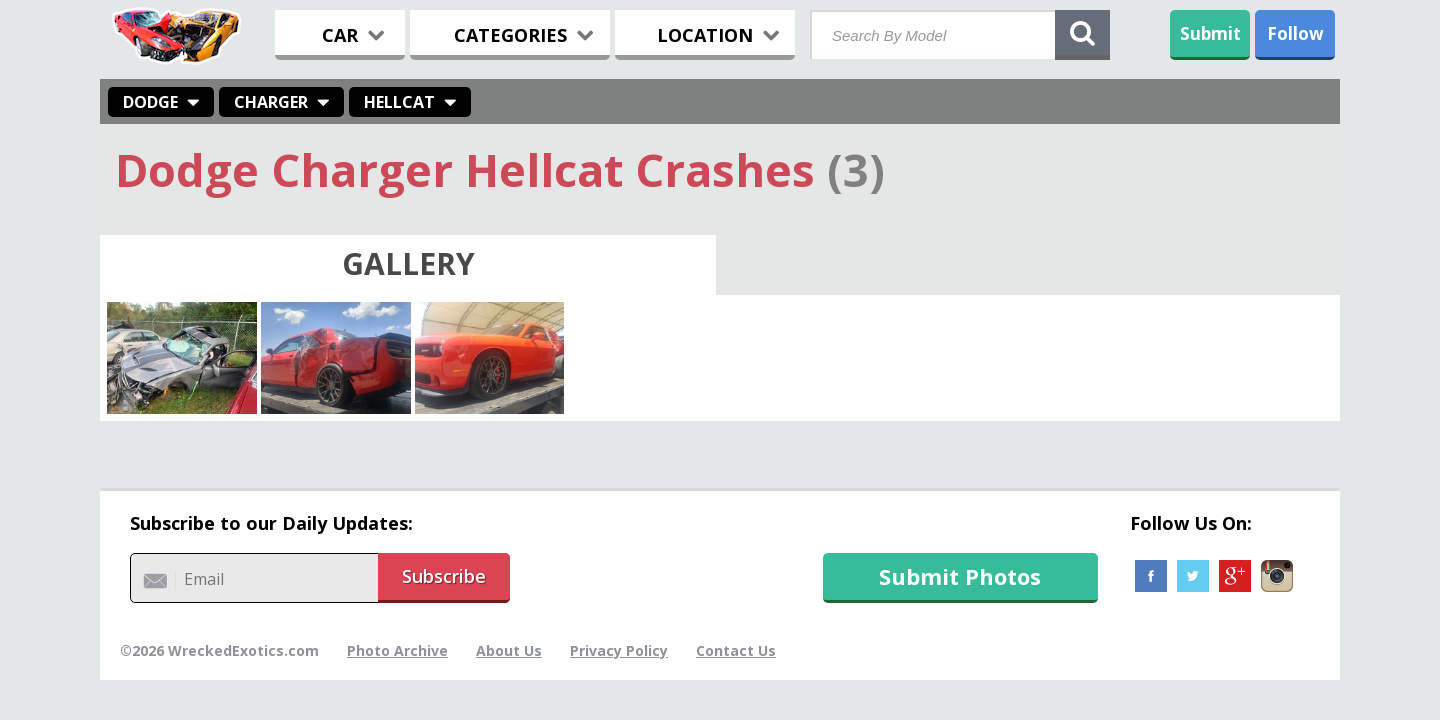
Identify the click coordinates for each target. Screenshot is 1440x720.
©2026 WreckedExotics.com (219, 650)
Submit (1210, 33)
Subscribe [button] (444, 576)
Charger (271, 102)
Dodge (150, 102)
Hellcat (399, 102)
